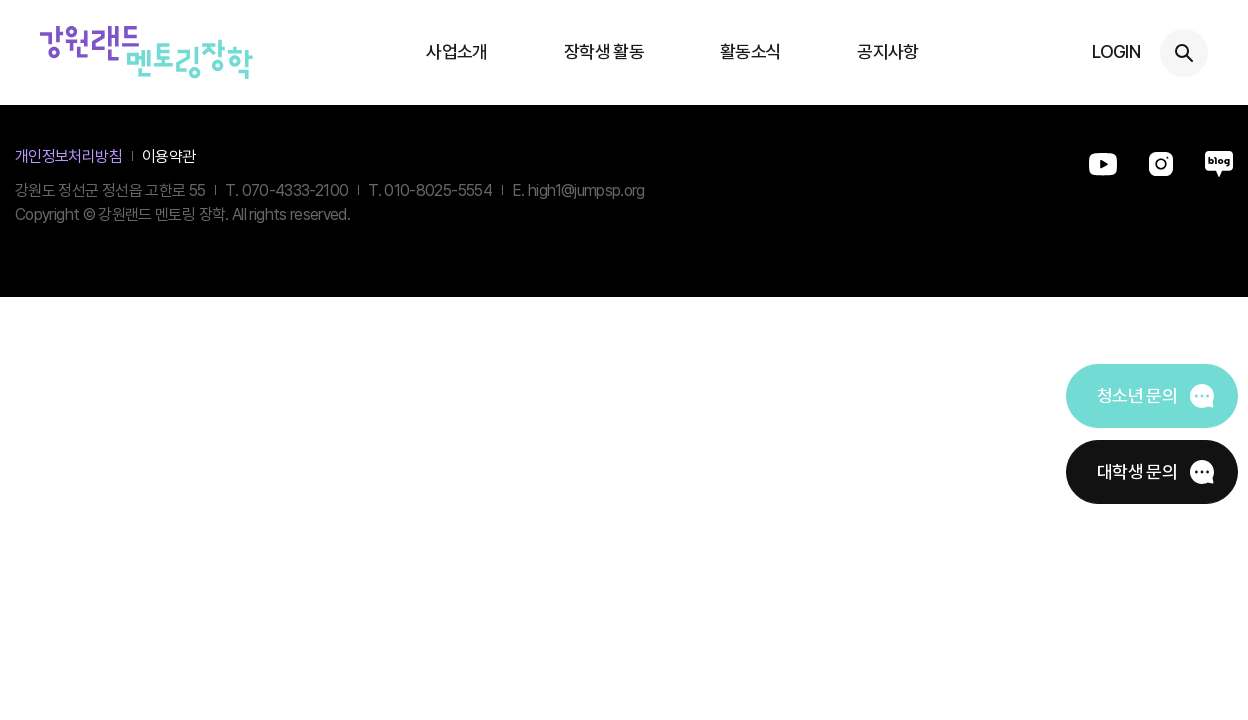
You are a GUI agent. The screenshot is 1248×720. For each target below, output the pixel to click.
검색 (1184, 53)
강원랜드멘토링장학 (146, 52)
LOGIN (1116, 51)
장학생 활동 (604, 51)
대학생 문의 (1137, 471)
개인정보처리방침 (68, 156)
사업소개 (456, 51)
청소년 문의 (1137, 395)
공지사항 (887, 51)
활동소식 (750, 51)
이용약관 (168, 156)
